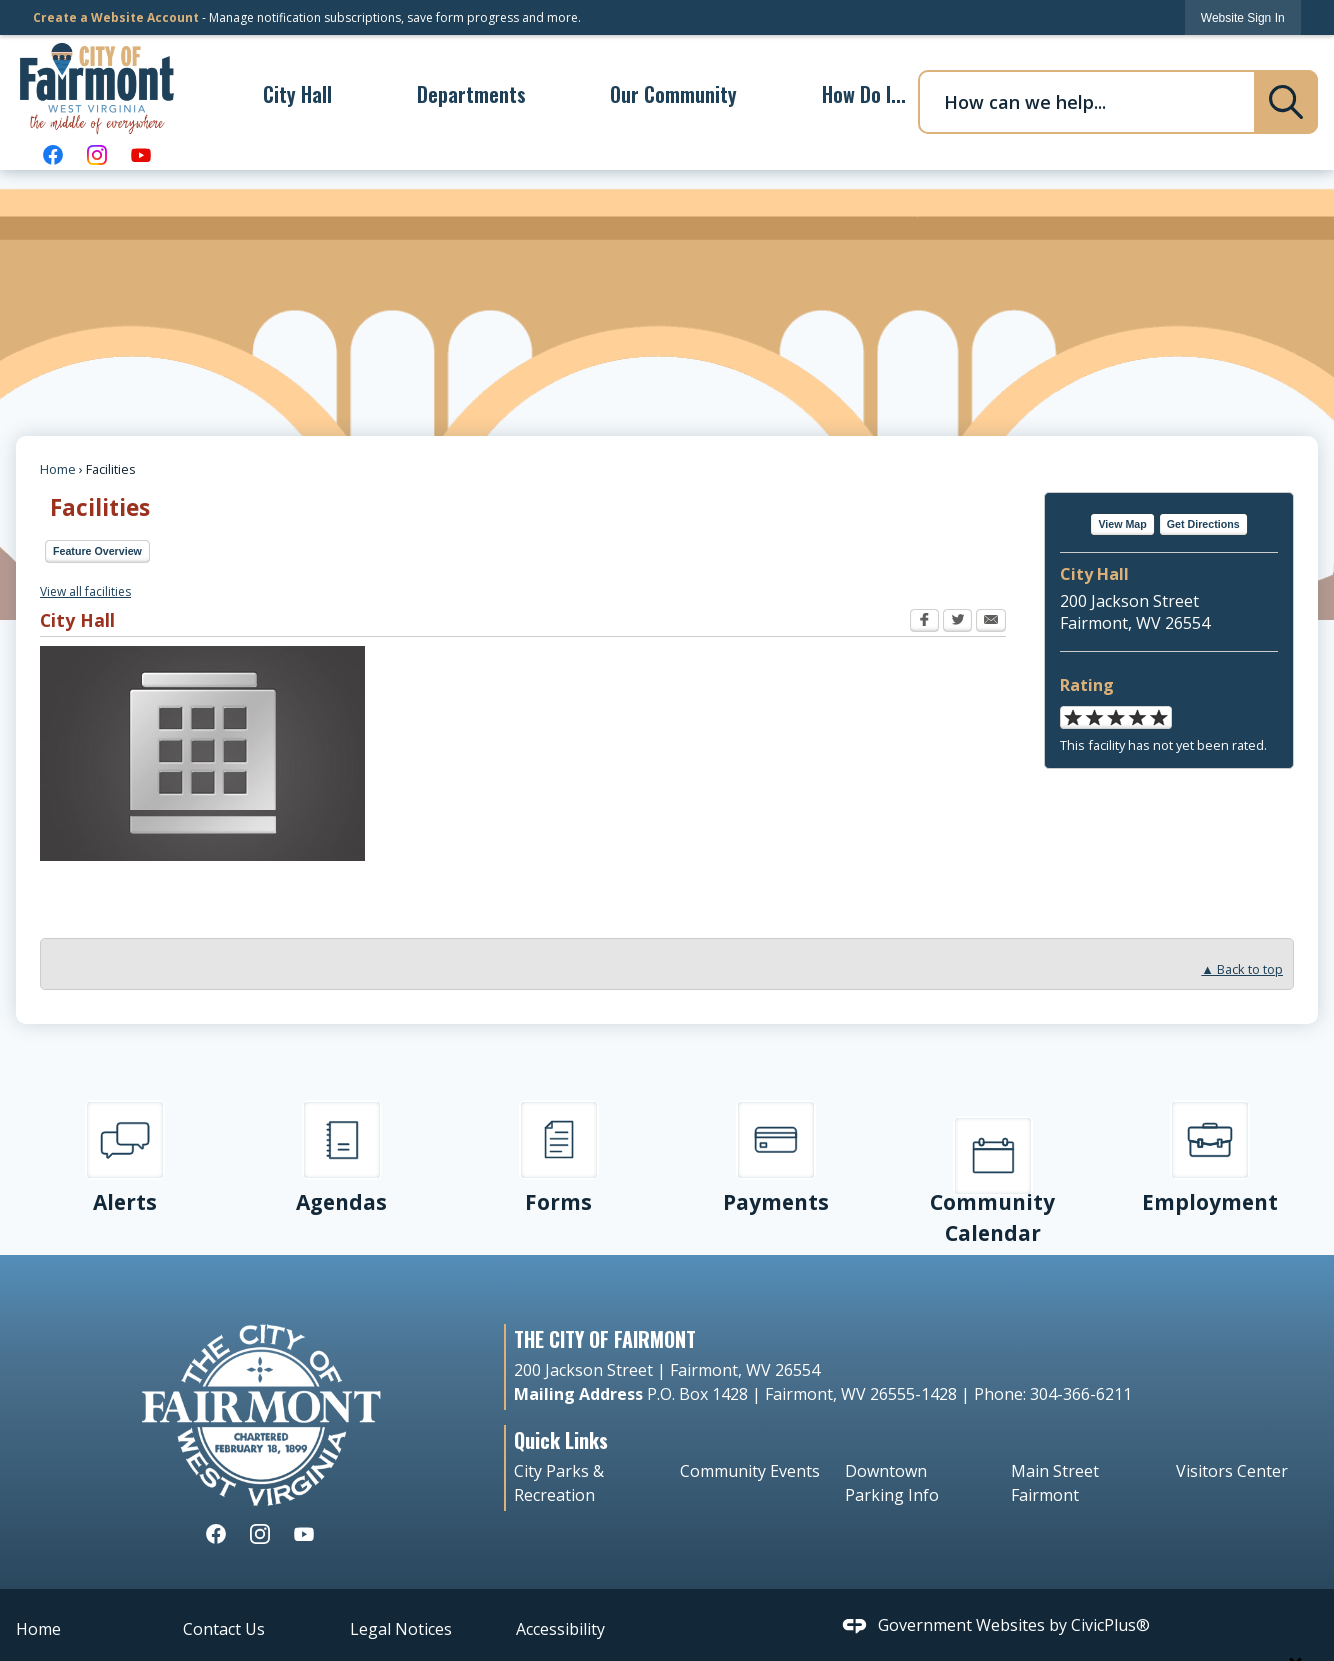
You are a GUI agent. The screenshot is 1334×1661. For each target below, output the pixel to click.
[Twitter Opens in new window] (957, 623)
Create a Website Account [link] (116, 17)
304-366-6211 (1079, 1394)
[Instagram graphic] (97, 154)
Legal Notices (401, 1629)
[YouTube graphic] (141, 154)
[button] (1286, 102)
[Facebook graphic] (53, 154)
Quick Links (561, 1440)
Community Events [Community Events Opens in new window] (750, 1471)
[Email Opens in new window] (991, 623)
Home (58, 469)
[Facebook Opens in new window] (924, 623)
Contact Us (224, 1629)
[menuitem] (297, 94)
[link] (1243, 17)
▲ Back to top (1242, 969)
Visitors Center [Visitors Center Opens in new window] (1232, 1471)
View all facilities (85, 592)
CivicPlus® (1110, 1625)
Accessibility (560, 1629)
